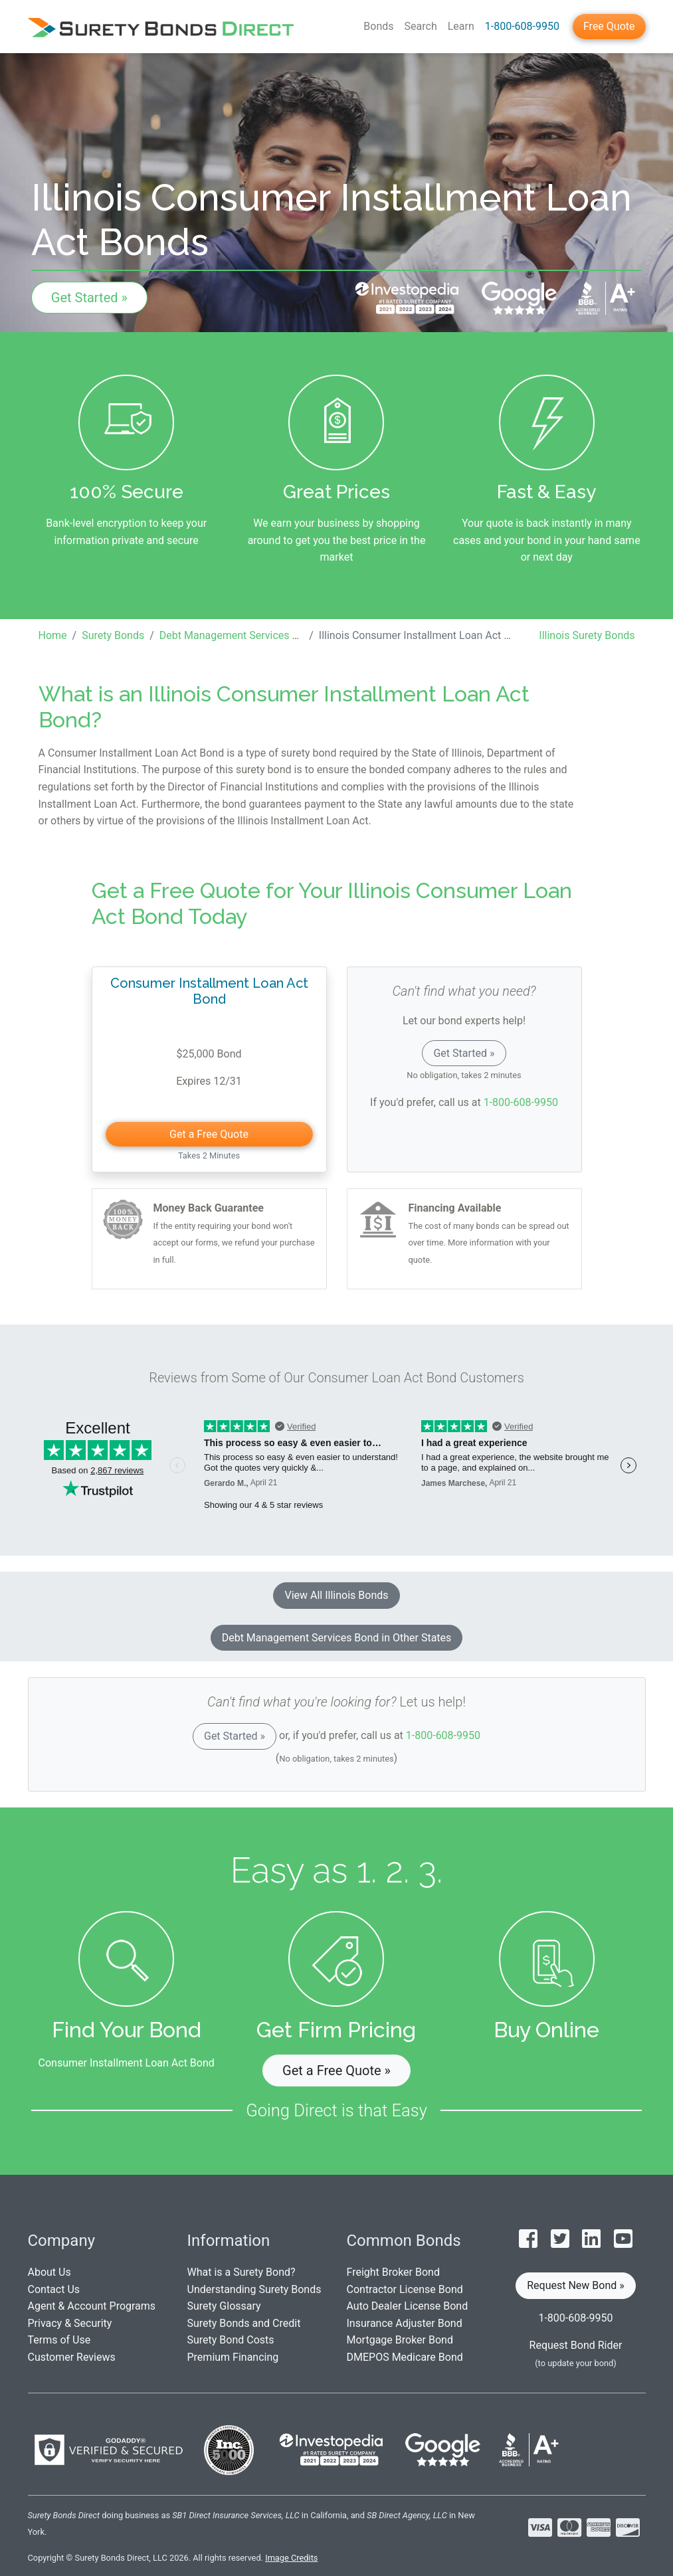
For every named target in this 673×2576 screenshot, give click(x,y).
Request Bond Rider (576, 2345)
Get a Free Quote (208, 1134)
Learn (461, 26)
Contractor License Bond (405, 2289)
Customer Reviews (72, 2357)
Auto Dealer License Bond (407, 2306)
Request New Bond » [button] (576, 2285)
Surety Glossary (224, 2306)
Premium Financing (233, 2357)
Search (421, 26)
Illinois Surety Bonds (586, 635)
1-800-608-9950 (522, 26)
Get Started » (89, 298)
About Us (49, 2272)
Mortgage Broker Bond (400, 2340)
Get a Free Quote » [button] (336, 2070)
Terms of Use (59, 2340)
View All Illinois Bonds (336, 1595)
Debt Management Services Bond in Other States (337, 1637)
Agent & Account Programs (92, 2306)
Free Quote (609, 26)
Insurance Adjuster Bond (404, 2323)
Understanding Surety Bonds (254, 2289)
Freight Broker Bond (393, 2272)
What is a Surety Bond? (241, 2272)
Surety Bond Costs (230, 2340)
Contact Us (54, 2289)
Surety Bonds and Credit (244, 2323)
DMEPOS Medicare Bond (405, 2357)
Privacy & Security (70, 2323)
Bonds (378, 26)
